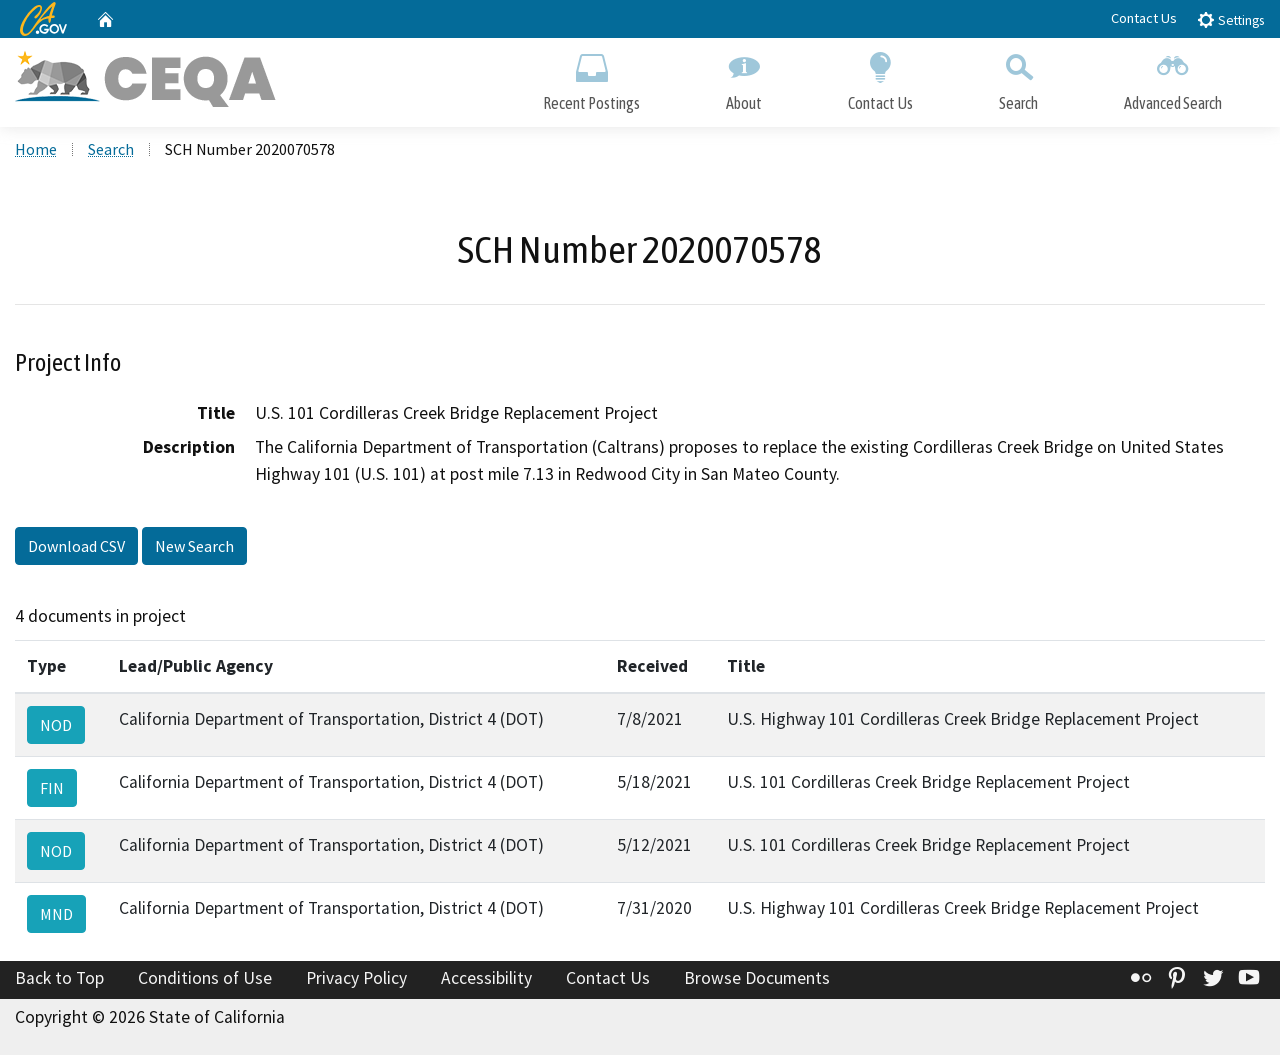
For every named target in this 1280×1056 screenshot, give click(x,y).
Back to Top (59, 979)
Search (1018, 77)
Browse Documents (757, 979)
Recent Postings (591, 77)
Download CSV (76, 548)
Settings (1230, 19)
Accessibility (486, 979)
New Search (194, 548)
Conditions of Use (205, 979)
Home (36, 151)
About (744, 77)
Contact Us (1144, 18)
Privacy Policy (356, 979)
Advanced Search (1173, 77)
